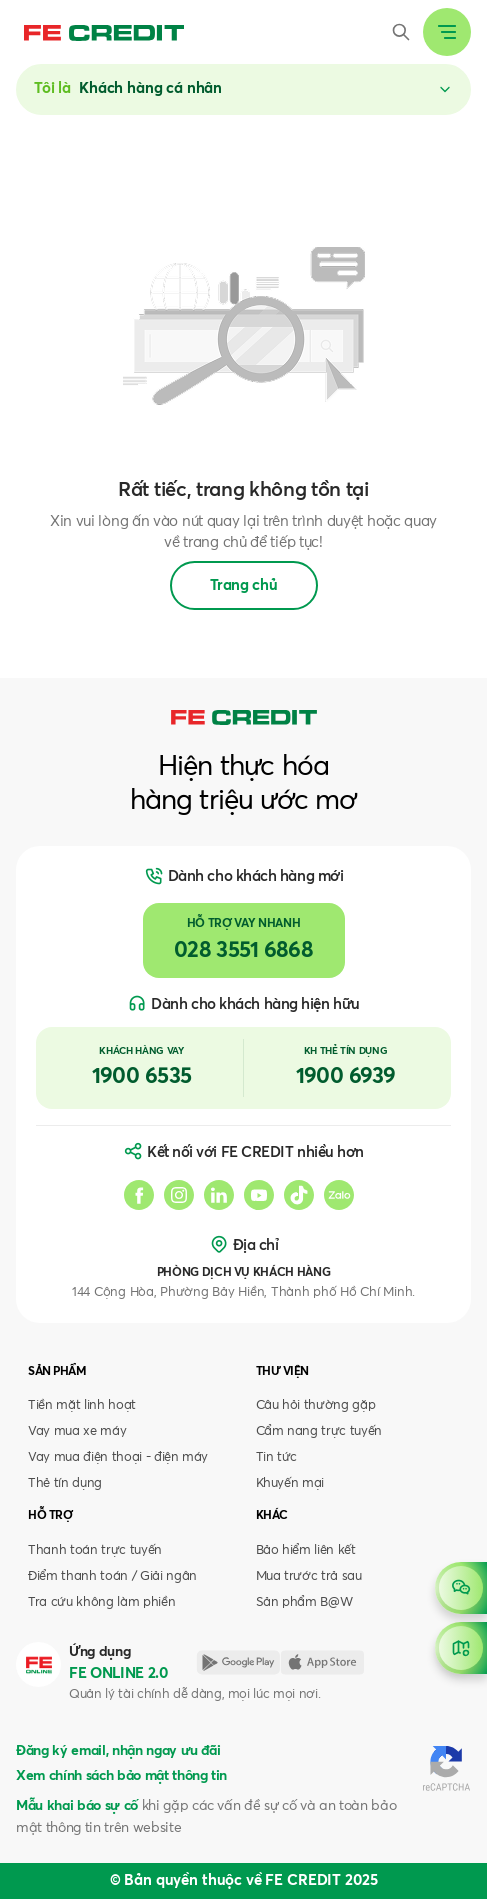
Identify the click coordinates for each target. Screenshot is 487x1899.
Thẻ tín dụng (65, 1483)
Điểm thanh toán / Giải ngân (112, 1576)
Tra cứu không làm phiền (101, 1602)
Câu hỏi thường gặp (316, 1405)
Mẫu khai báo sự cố (77, 1806)
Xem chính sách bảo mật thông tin (121, 1776)
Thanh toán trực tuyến (95, 1550)
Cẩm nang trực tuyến (319, 1431)
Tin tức (277, 1457)
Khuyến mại (290, 1483)
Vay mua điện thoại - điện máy (118, 1457)
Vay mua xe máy (77, 1431)
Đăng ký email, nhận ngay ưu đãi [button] (118, 1751)
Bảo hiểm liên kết (306, 1550)
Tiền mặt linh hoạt (82, 1405)
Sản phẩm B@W (304, 1602)
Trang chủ (244, 585)
